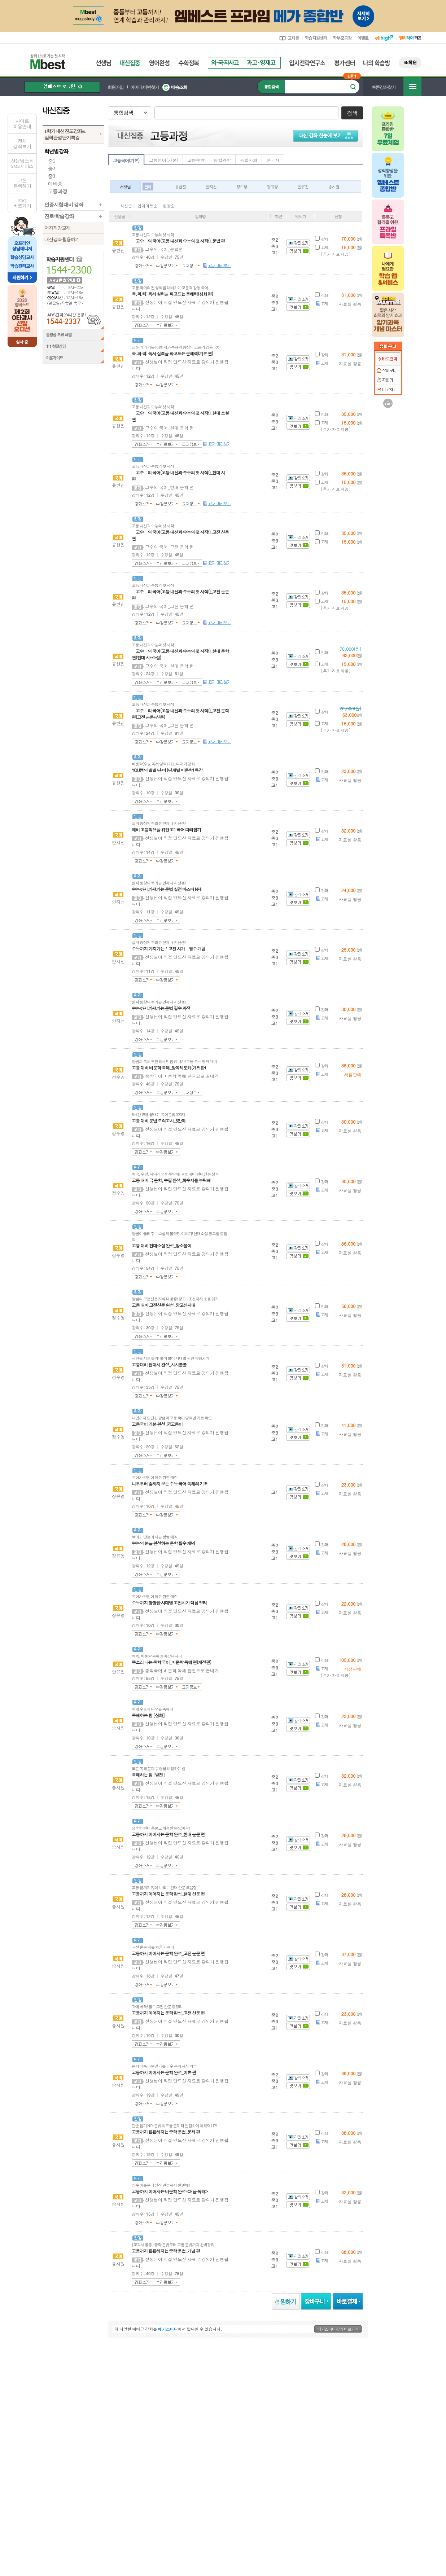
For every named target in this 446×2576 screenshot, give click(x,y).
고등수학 (196, 160)
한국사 (272, 160)
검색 (352, 113)
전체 (147, 186)
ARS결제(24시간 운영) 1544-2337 (73, 319)
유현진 (180, 186)
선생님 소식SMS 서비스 (22, 163)
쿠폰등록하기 (22, 183)
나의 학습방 (376, 63)
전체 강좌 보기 (22, 143)
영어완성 (159, 63)
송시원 (333, 186)
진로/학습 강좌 (59, 216)
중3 (51, 176)
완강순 (169, 205)
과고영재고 (261, 63)
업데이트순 (147, 205)
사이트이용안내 (22, 123)
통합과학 (222, 160)
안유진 (303, 186)
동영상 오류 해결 (73, 335)
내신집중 (130, 63)
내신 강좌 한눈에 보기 (326, 135)
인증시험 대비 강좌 (63, 204)
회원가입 (115, 87)
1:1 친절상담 (73, 346)
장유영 (272, 186)
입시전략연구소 (307, 63)
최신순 (126, 205)
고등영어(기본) (163, 160)
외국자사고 (225, 63)
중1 (51, 161)
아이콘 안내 (344, 205)
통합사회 (248, 160)
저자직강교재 (57, 228)
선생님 (103, 63)
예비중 (55, 183)
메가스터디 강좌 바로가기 (338, 2329)
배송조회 (179, 87)
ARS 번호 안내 (64, 280)
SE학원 (410, 62)
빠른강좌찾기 (383, 87)
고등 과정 (57, 191)
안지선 (211, 186)
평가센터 (344, 63)
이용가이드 (73, 358)
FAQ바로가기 (22, 203)
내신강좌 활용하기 (61, 239)
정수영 (241, 186)
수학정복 (188, 63)
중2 (51, 168)
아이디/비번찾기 (144, 87)
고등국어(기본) (126, 160)
